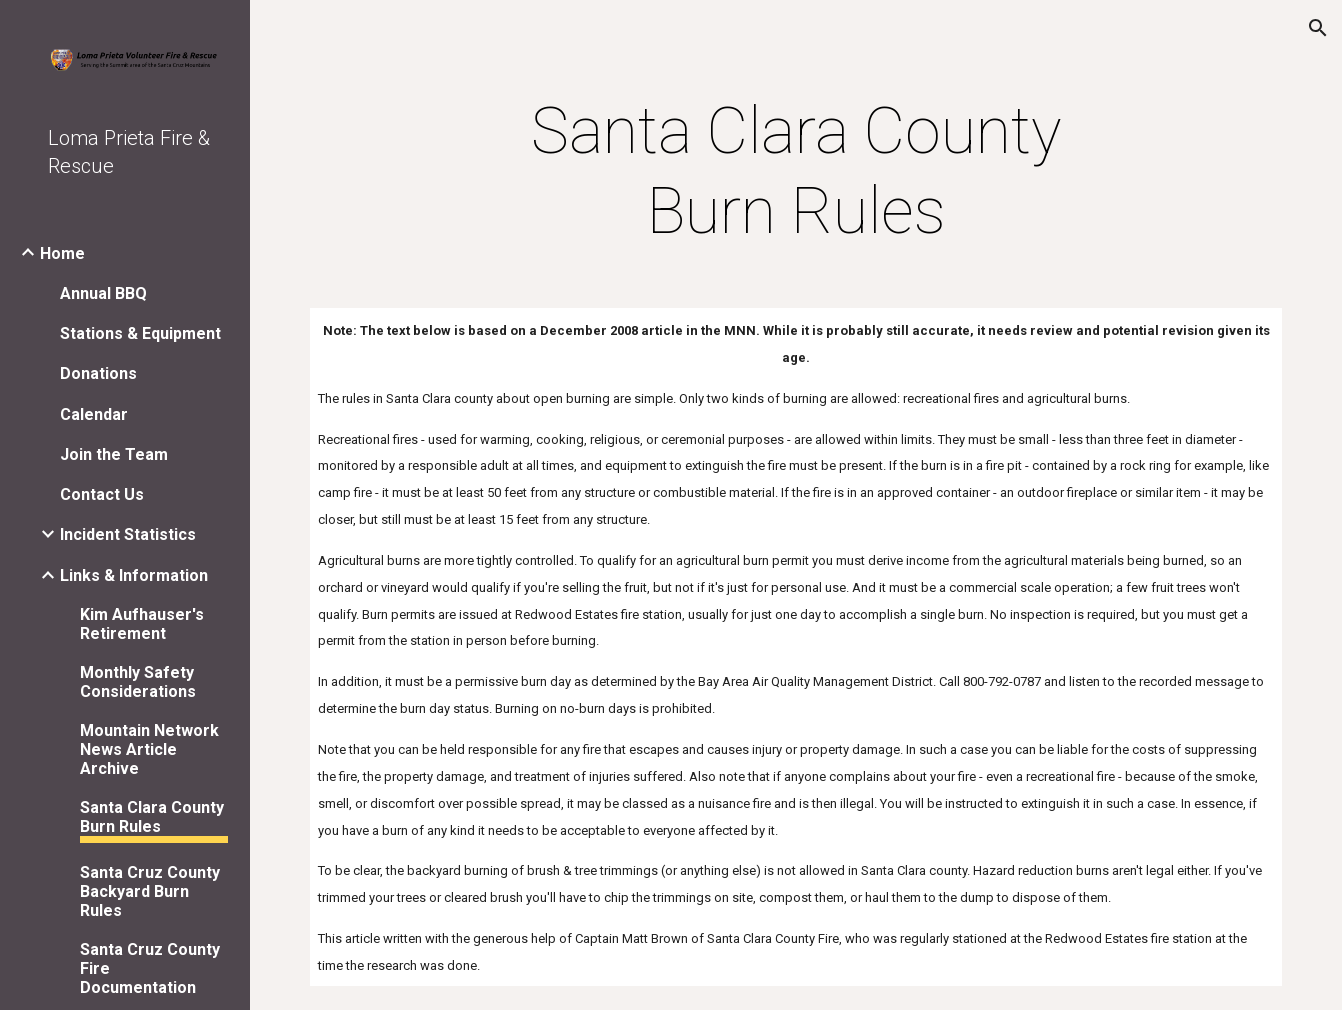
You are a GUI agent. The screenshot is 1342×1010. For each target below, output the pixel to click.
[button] (1318, 28)
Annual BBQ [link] (103, 293)
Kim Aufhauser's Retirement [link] (142, 624)
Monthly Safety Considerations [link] (138, 682)
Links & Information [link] (134, 575)
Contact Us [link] (102, 494)
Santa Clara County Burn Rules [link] (152, 817)
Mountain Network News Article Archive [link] (149, 749)
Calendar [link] (94, 414)
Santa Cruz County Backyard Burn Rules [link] (150, 891)
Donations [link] (98, 373)
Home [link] (62, 253)
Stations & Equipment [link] (140, 333)
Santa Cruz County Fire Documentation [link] (150, 968)
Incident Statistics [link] (128, 534)
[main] (795, 172)
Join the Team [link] (114, 454)
